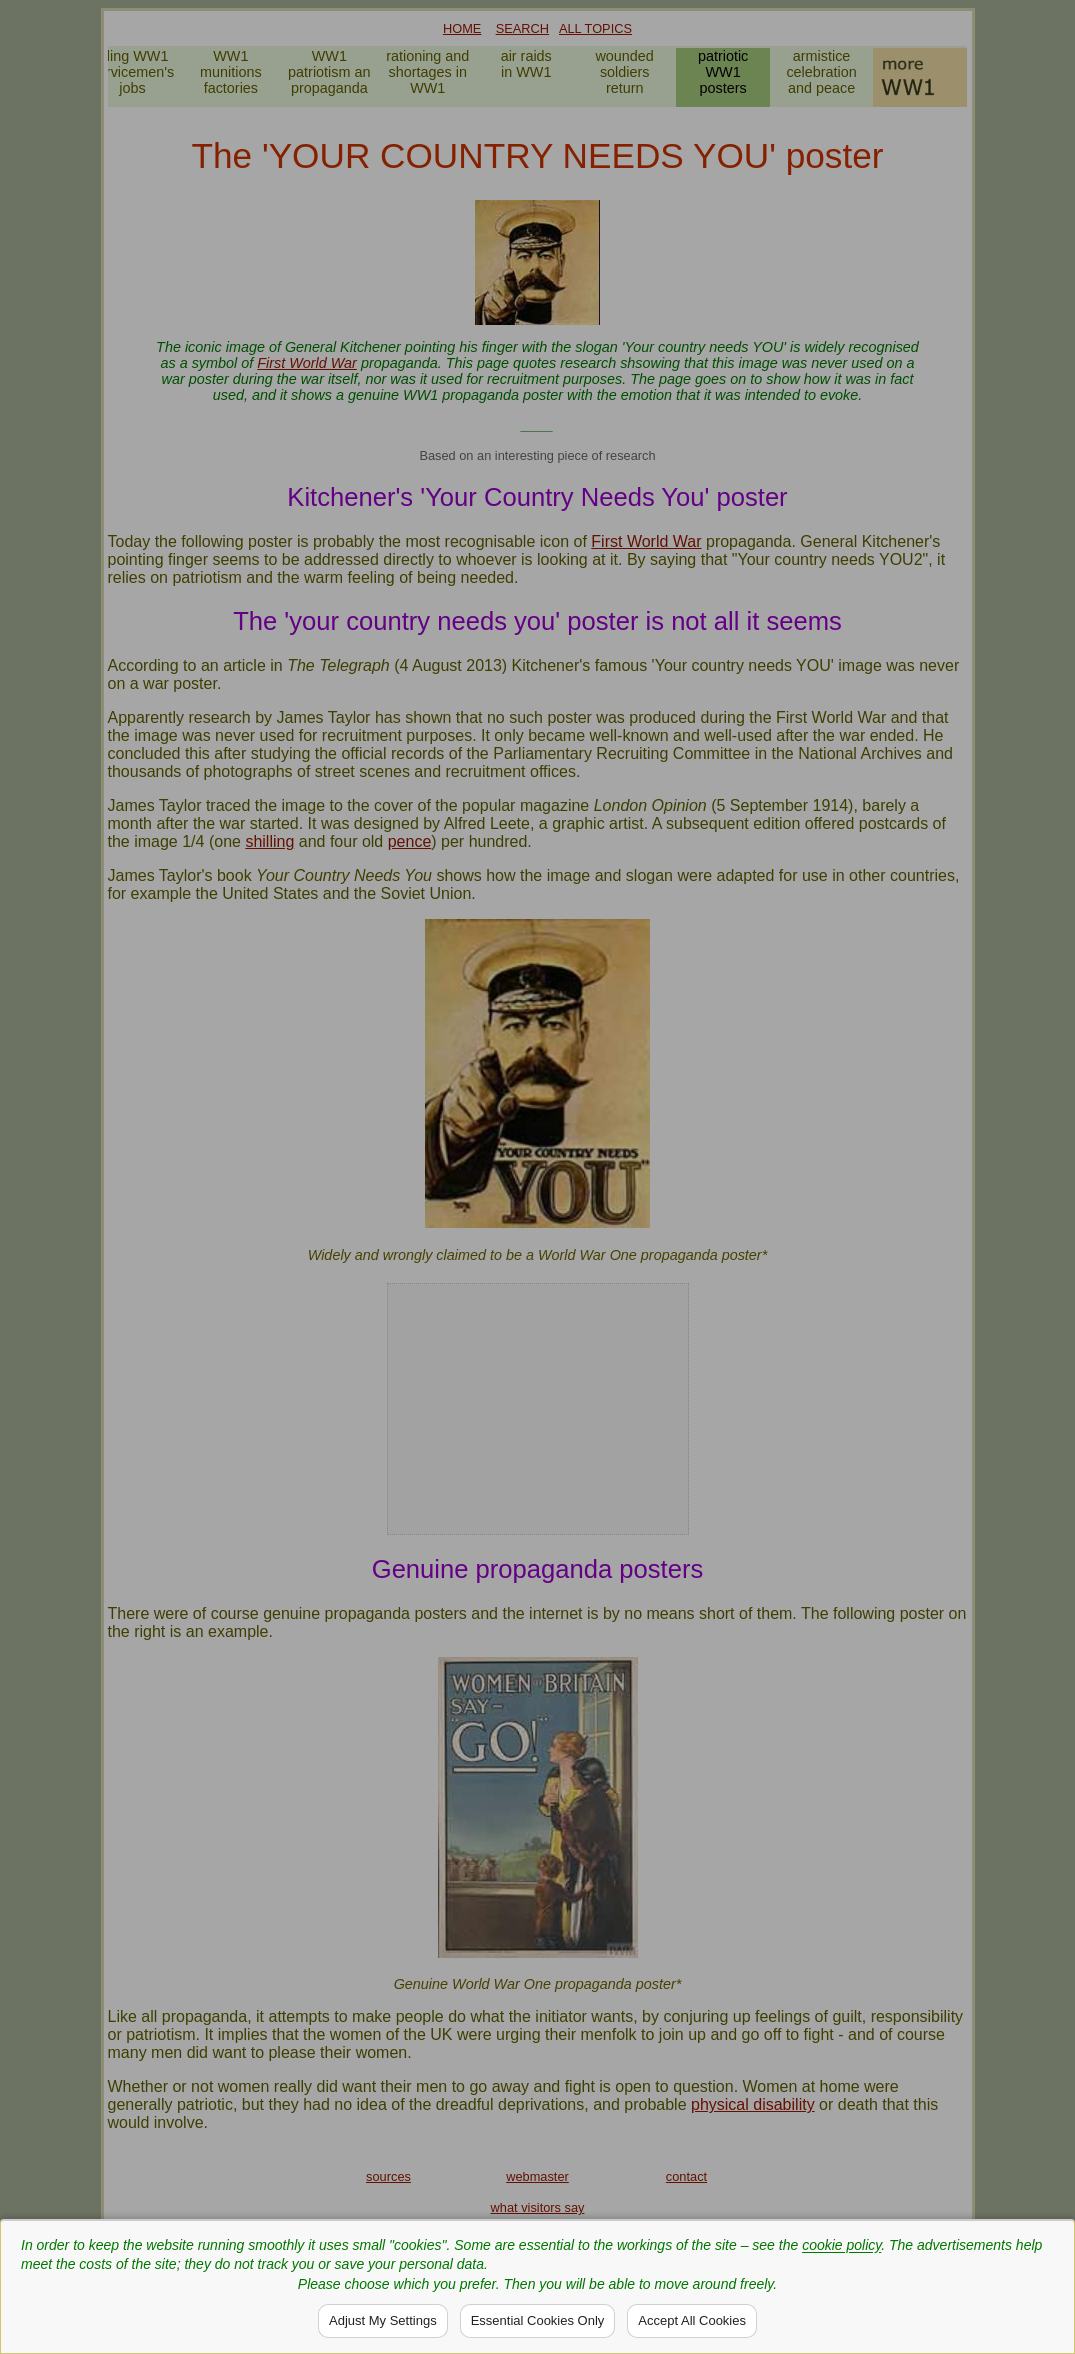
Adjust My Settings (383, 2320)
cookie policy (841, 2245)
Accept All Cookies (692, 2320)
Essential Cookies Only (538, 2320)
